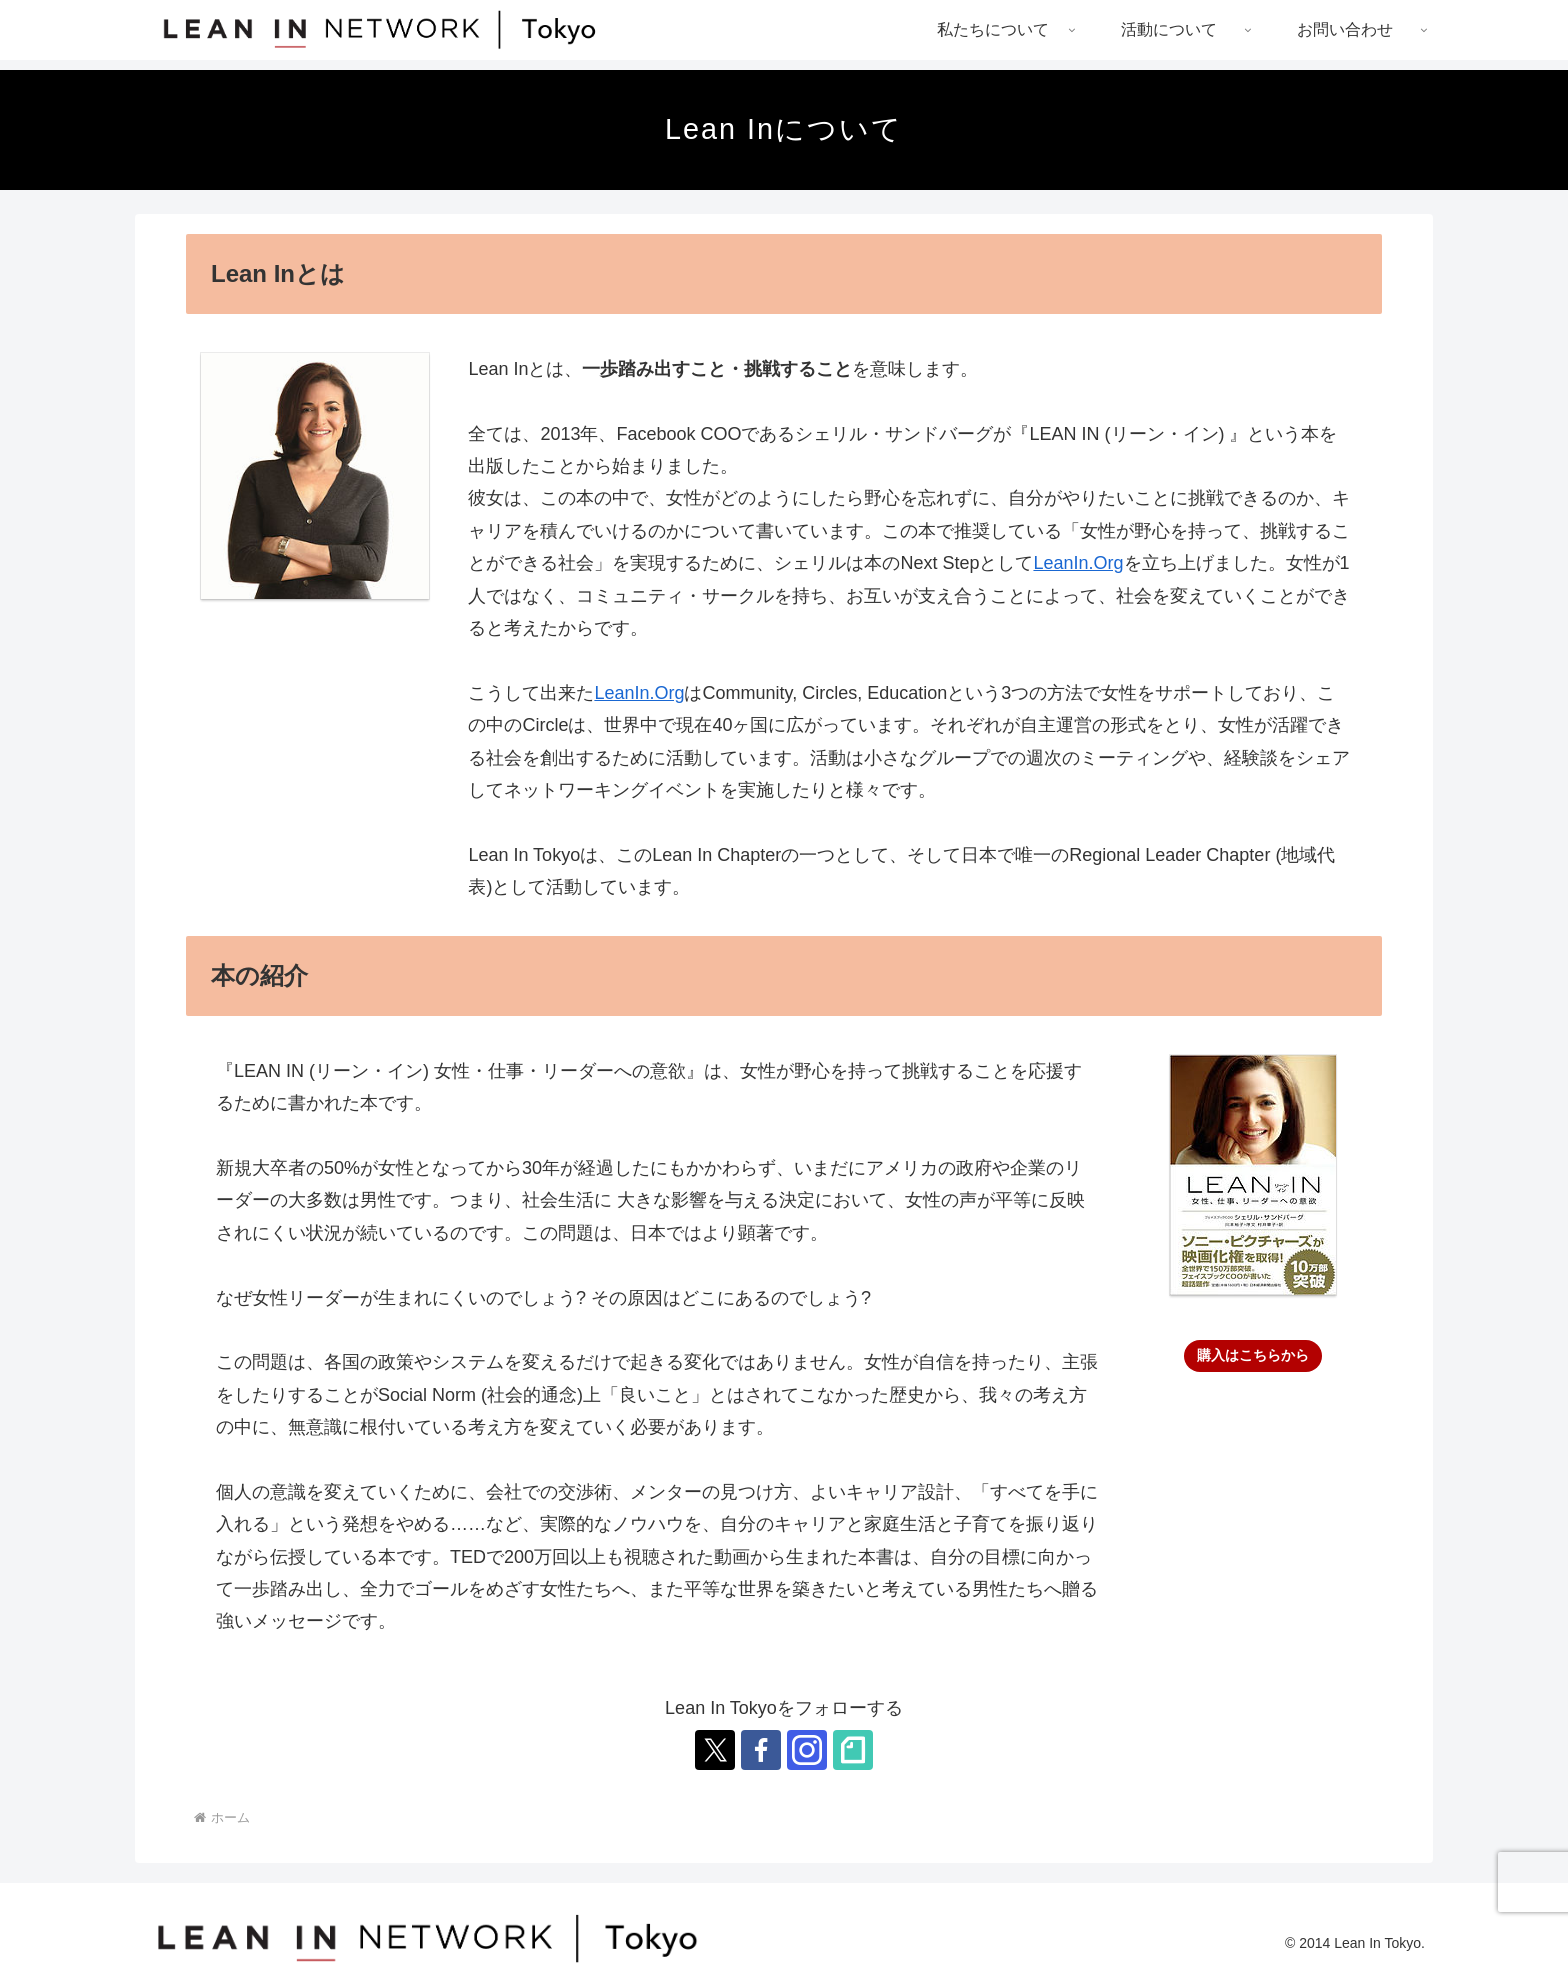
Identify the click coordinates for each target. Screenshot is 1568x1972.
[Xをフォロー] (715, 1750)
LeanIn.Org (1078, 563)
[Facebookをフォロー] (761, 1750)
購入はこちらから (1253, 1355)
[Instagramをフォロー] (807, 1750)
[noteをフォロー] (853, 1750)
